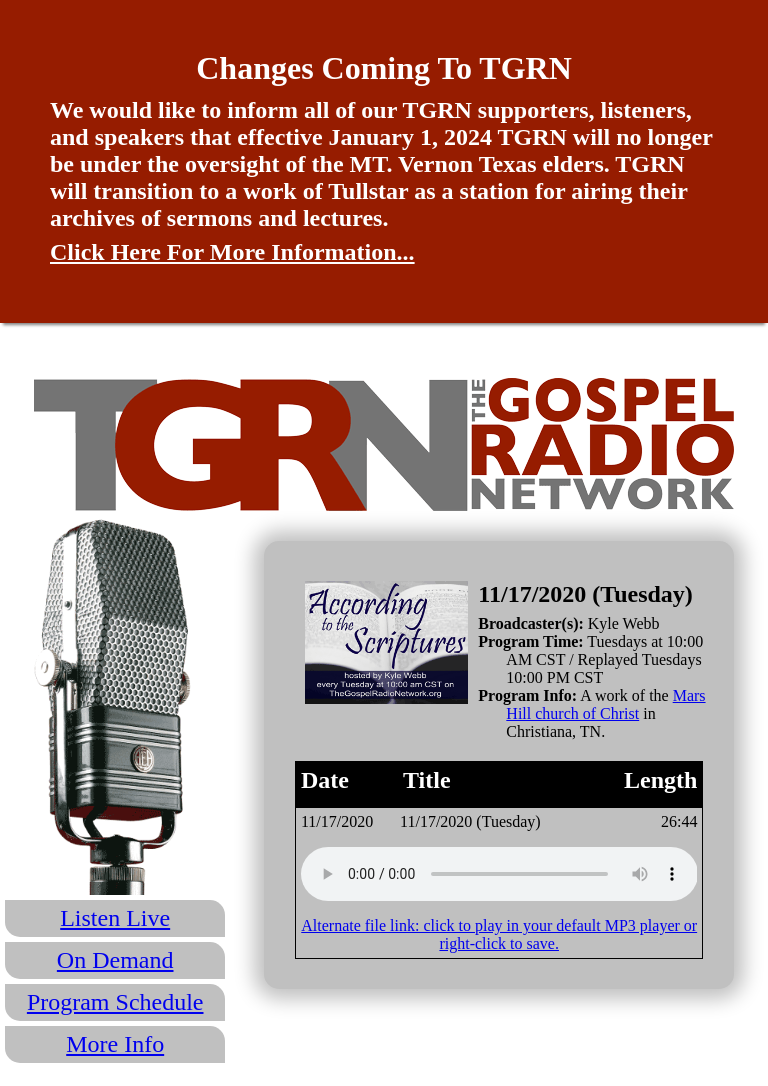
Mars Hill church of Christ (605, 704)
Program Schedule (115, 1002)
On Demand (115, 960)
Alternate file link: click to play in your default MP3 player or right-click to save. (499, 934)
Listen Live (115, 918)
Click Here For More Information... (232, 252)
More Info (115, 1044)
